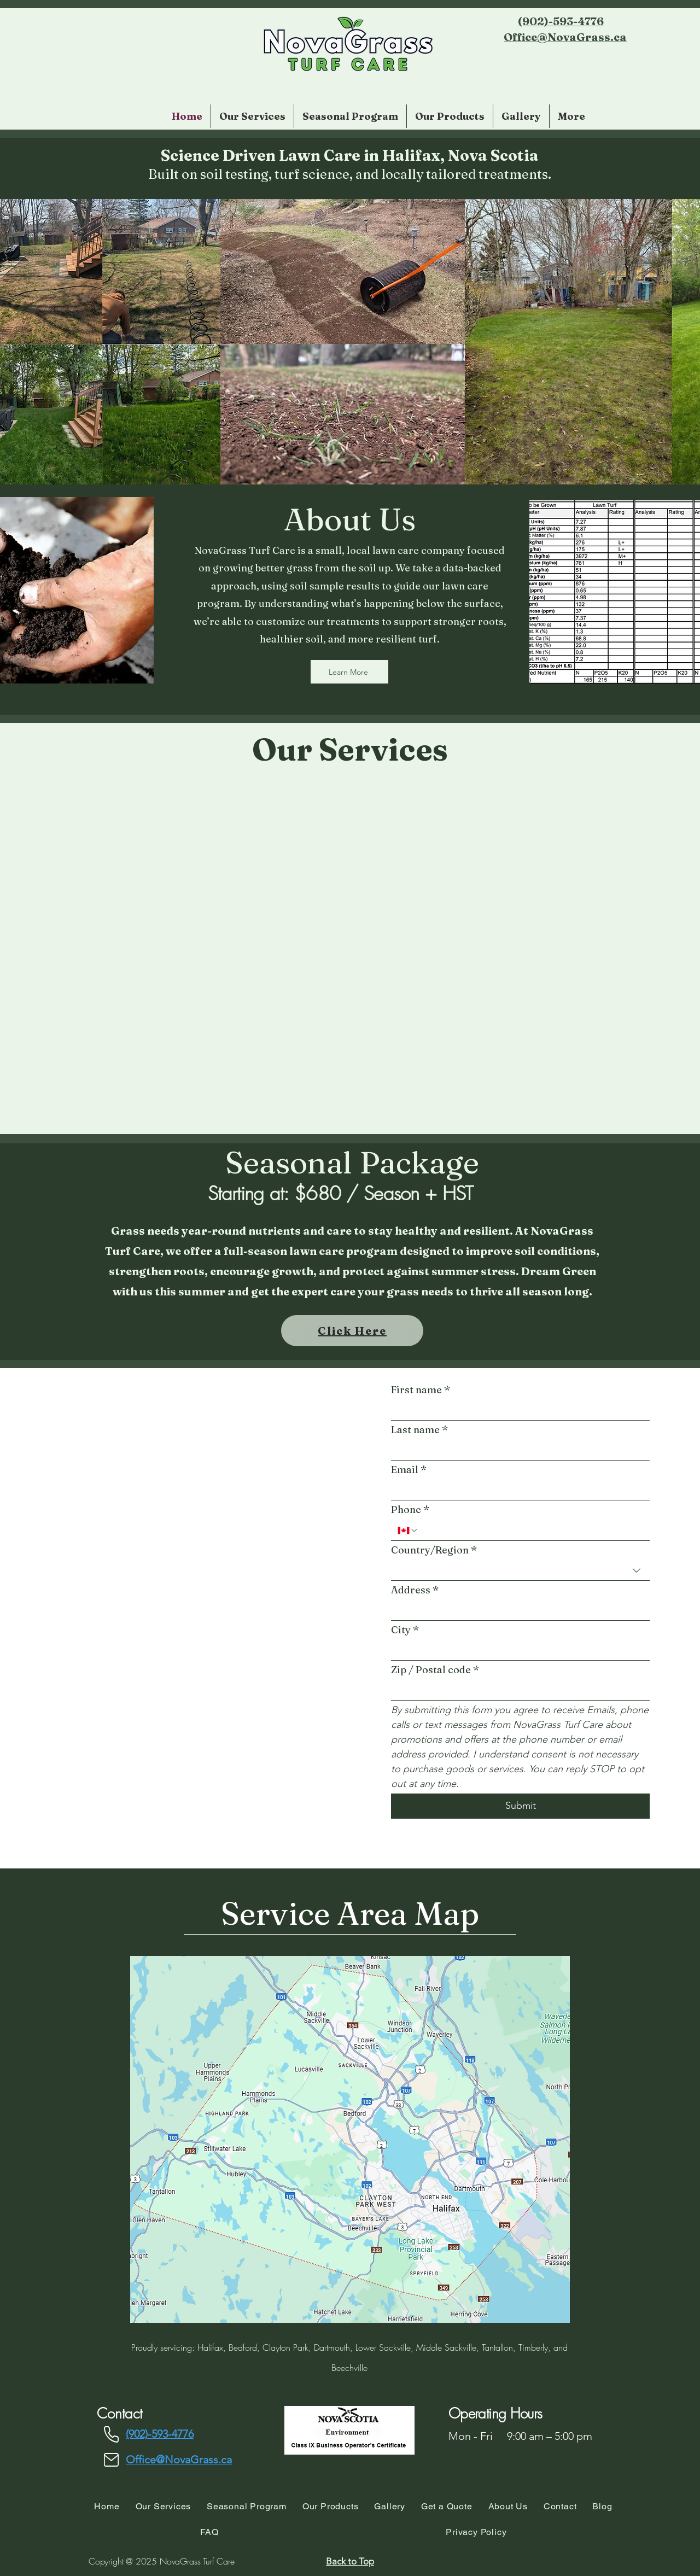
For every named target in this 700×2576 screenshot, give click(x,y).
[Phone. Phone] (530, 1530)
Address (415, 1590)
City (405, 1630)
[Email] (517, 1490)
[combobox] (520, 1570)
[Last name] (517, 1450)
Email (409, 1469)
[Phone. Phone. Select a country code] (408, 1530)
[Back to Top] (350, 2561)
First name (421, 1390)
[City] (517, 1650)
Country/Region (434, 1550)
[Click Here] (352, 1330)
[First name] (517, 1410)
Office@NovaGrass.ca (565, 37)
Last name (419, 1429)
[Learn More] (349, 672)
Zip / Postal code (435, 1670)
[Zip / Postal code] (517, 1690)
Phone (410, 1509)
